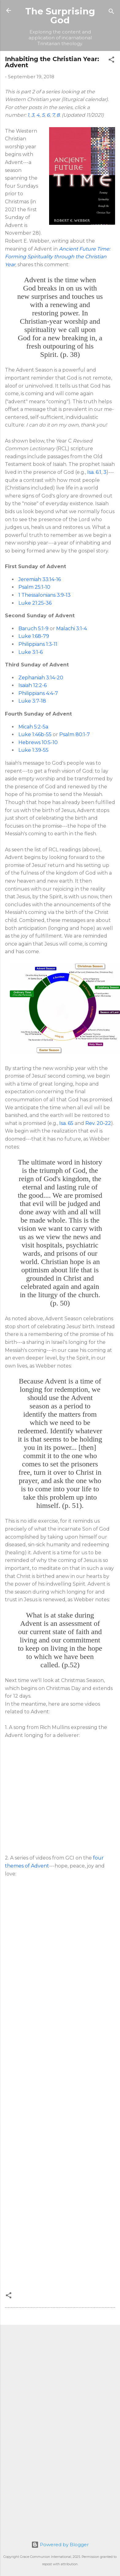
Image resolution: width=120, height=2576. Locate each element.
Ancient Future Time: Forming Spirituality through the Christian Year (57, 256)
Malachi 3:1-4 (71, 628)
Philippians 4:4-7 (38, 693)
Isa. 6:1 (94, 472)
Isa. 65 (66, 1123)
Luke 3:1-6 (30, 652)
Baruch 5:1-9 (33, 628)
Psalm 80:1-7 (74, 734)
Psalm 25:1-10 (34, 587)
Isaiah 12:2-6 (32, 685)
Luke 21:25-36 (35, 603)
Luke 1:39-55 (33, 750)
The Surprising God (60, 15)
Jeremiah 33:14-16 (39, 579)
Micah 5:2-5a (33, 727)
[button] (111, 60)
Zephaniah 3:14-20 (40, 678)
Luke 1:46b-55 (35, 734)
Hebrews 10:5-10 (38, 742)
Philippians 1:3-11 (37, 644)
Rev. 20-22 (98, 1123)
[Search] (111, 12)
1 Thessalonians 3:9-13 (44, 595)
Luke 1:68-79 (33, 636)
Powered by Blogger (60, 2544)
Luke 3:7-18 (32, 701)
